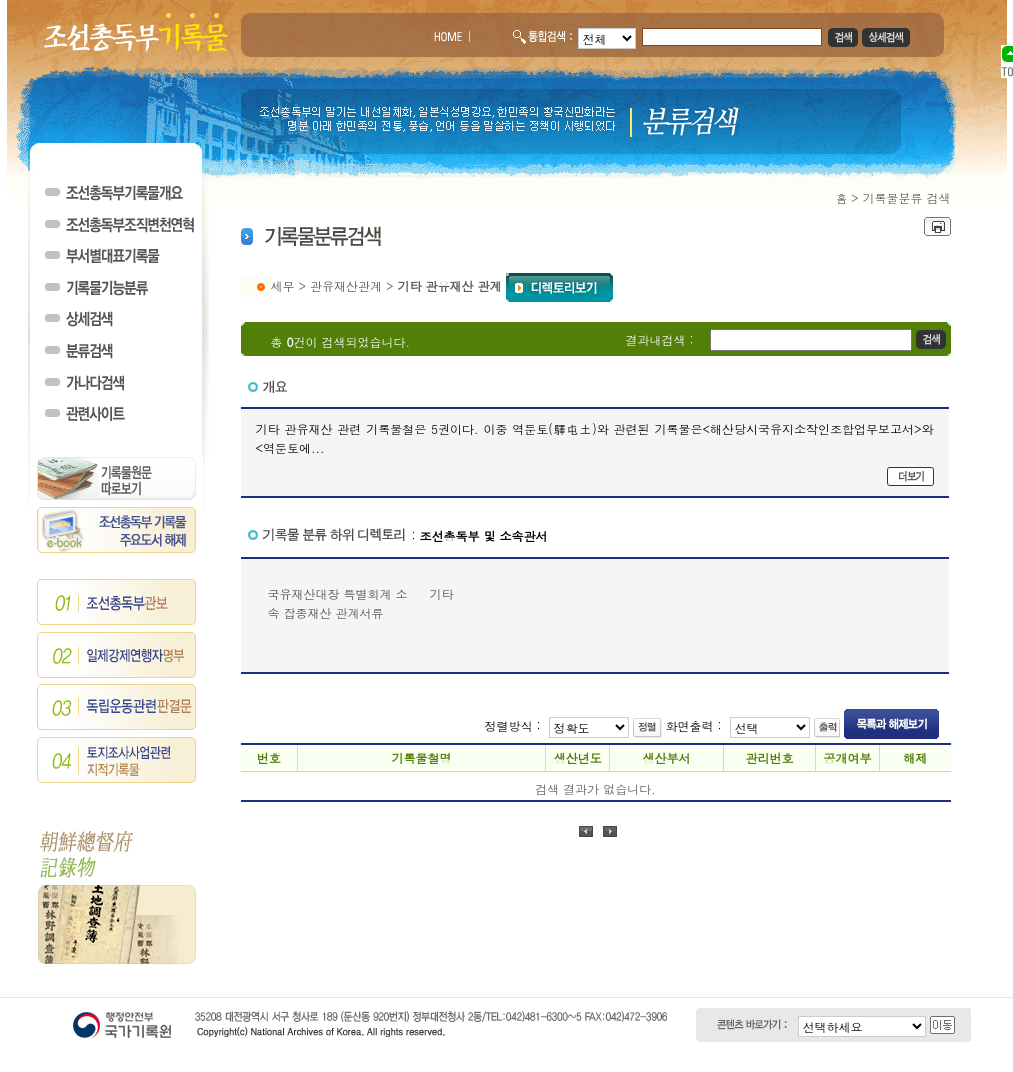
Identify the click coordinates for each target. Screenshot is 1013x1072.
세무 (283, 285)
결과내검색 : (660, 339)
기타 (442, 593)
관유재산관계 (346, 285)
